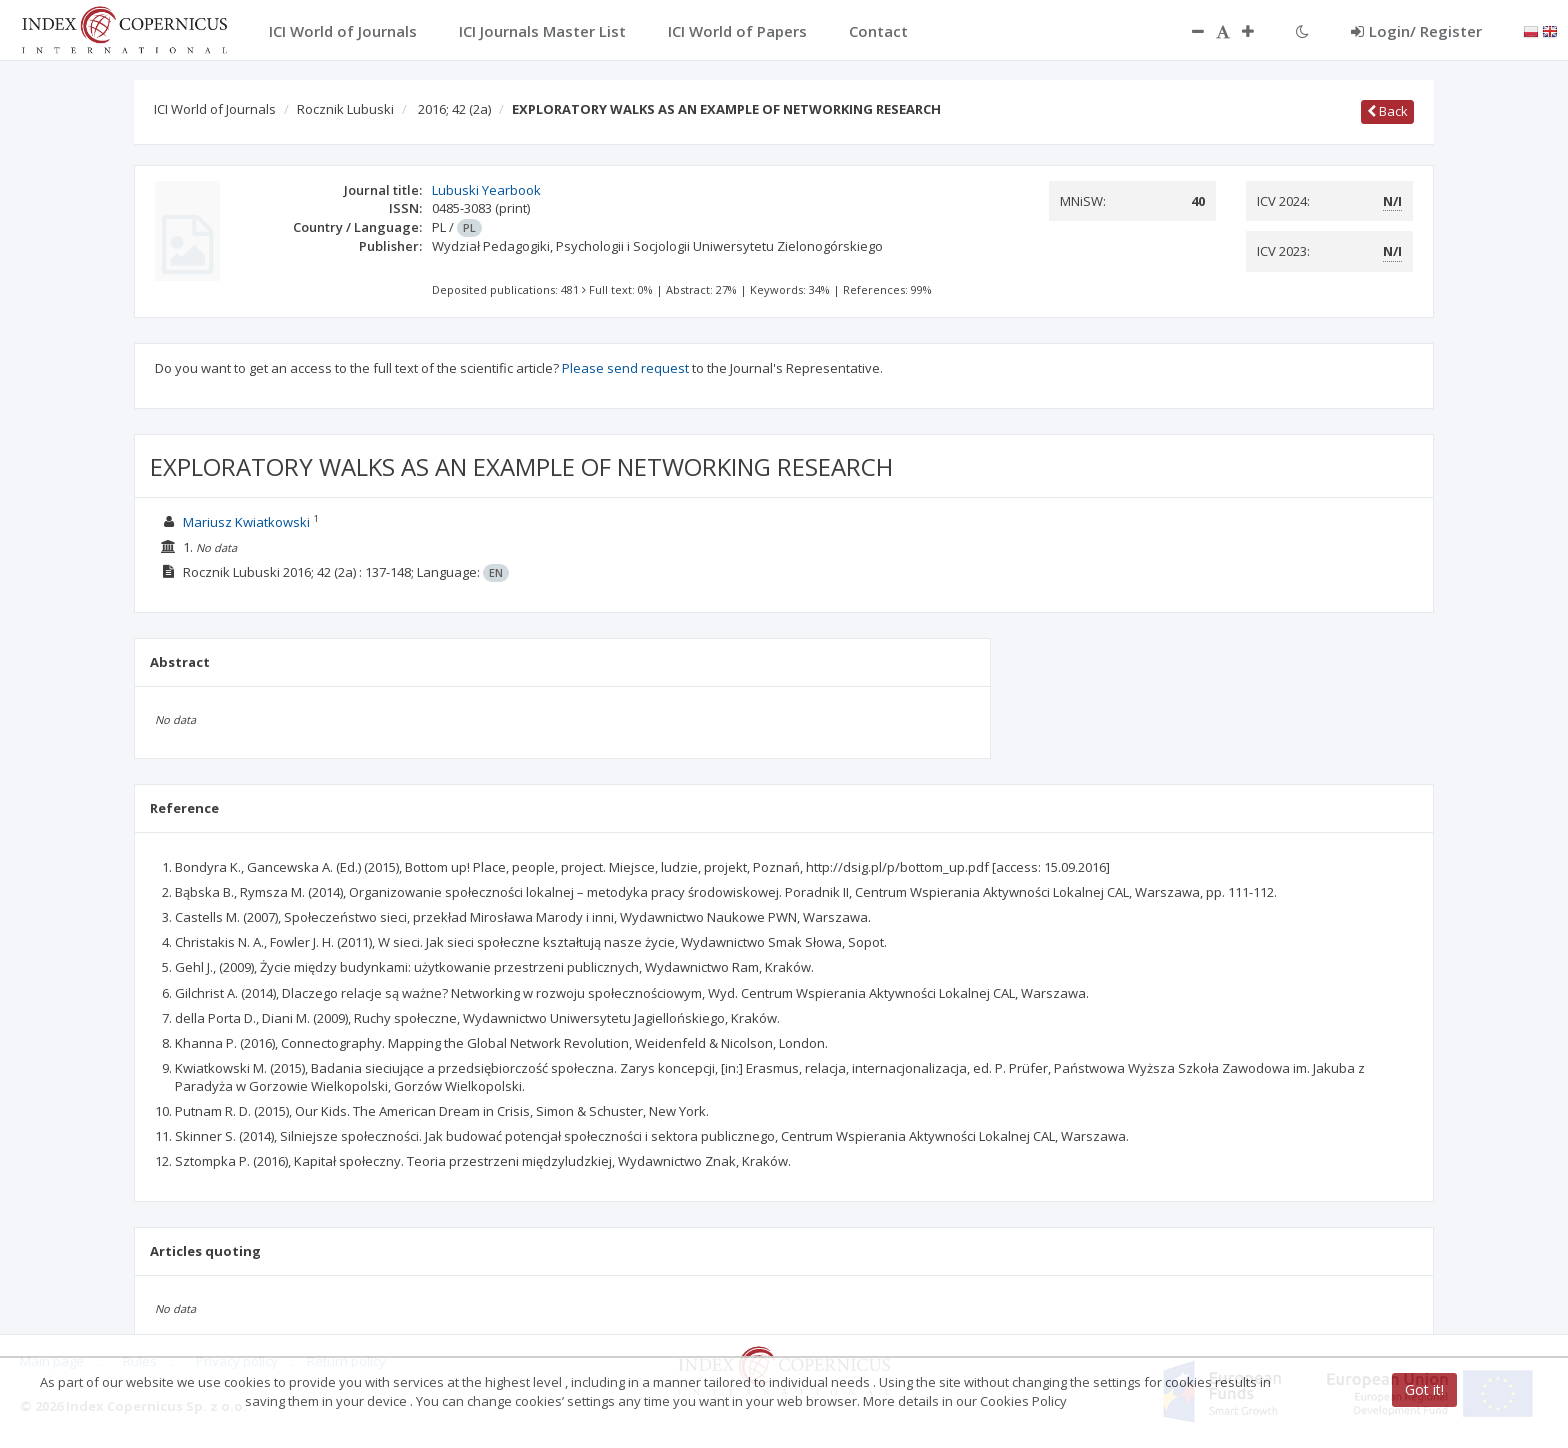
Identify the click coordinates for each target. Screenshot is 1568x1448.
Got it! (1424, 1389)
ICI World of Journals (215, 109)
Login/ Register (1416, 31)
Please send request (625, 368)
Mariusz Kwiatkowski (246, 522)
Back (1387, 111)
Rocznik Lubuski (345, 109)
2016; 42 (454, 109)
